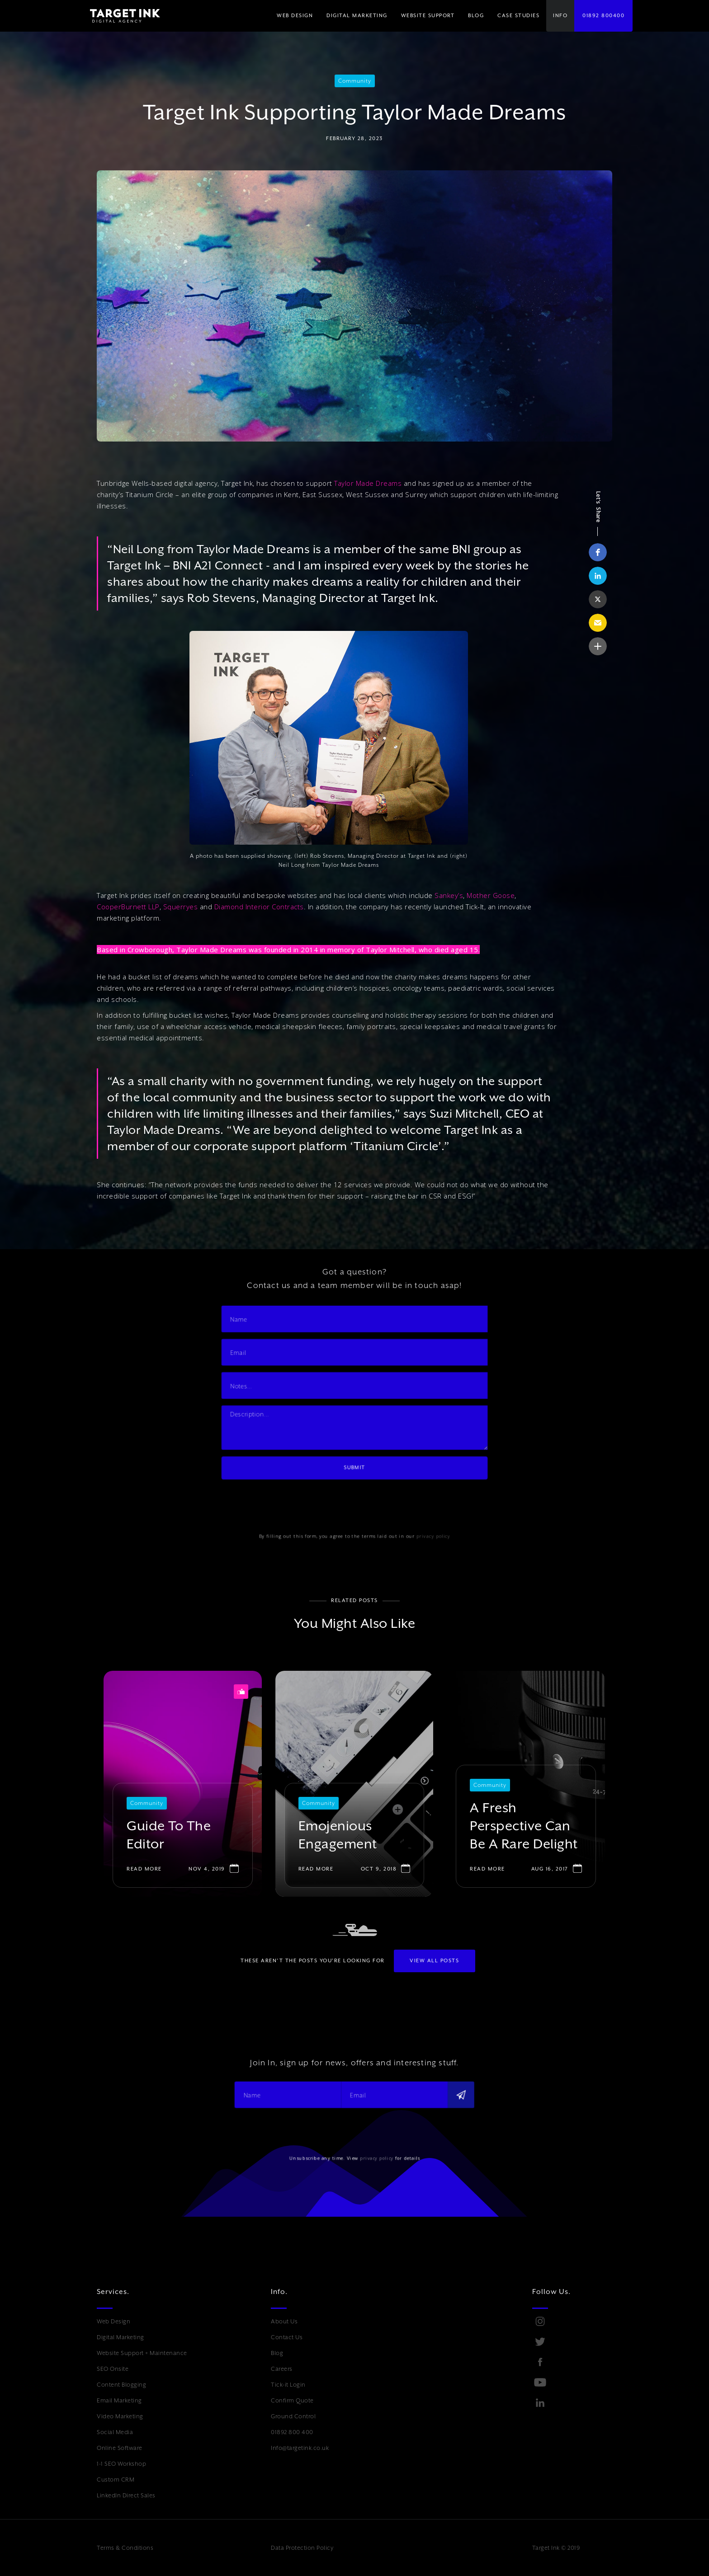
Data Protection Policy (302, 2547)
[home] (118, 16)
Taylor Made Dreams (368, 483)
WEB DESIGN (295, 16)
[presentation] (304, 1484)
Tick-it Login (288, 2384)
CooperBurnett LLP (128, 906)
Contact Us (287, 2337)
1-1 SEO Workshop (121, 2463)
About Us (284, 2321)
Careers (282, 2368)
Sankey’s (449, 895)
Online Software (119, 2447)
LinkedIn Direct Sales (126, 2495)
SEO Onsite (112, 2368)
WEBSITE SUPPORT (428, 16)
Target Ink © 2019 (556, 2547)
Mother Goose (491, 895)
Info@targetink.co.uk (300, 2447)
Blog (277, 2353)
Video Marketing (120, 2416)
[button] (357, 16)
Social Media (115, 2432)
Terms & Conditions (125, 2547)
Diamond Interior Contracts (259, 906)
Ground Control (293, 2416)
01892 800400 (603, 16)
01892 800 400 (292, 2432)
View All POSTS (434, 1961)
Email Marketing (119, 2400)
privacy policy (415, 1510)
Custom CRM (115, 2479)
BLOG (476, 16)
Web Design (113, 2321)
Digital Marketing (120, 2337)
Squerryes (180, 906)
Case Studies (518, 16)
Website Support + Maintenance (142, 2353)
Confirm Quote (292, 2400)
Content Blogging (121, 2384)
